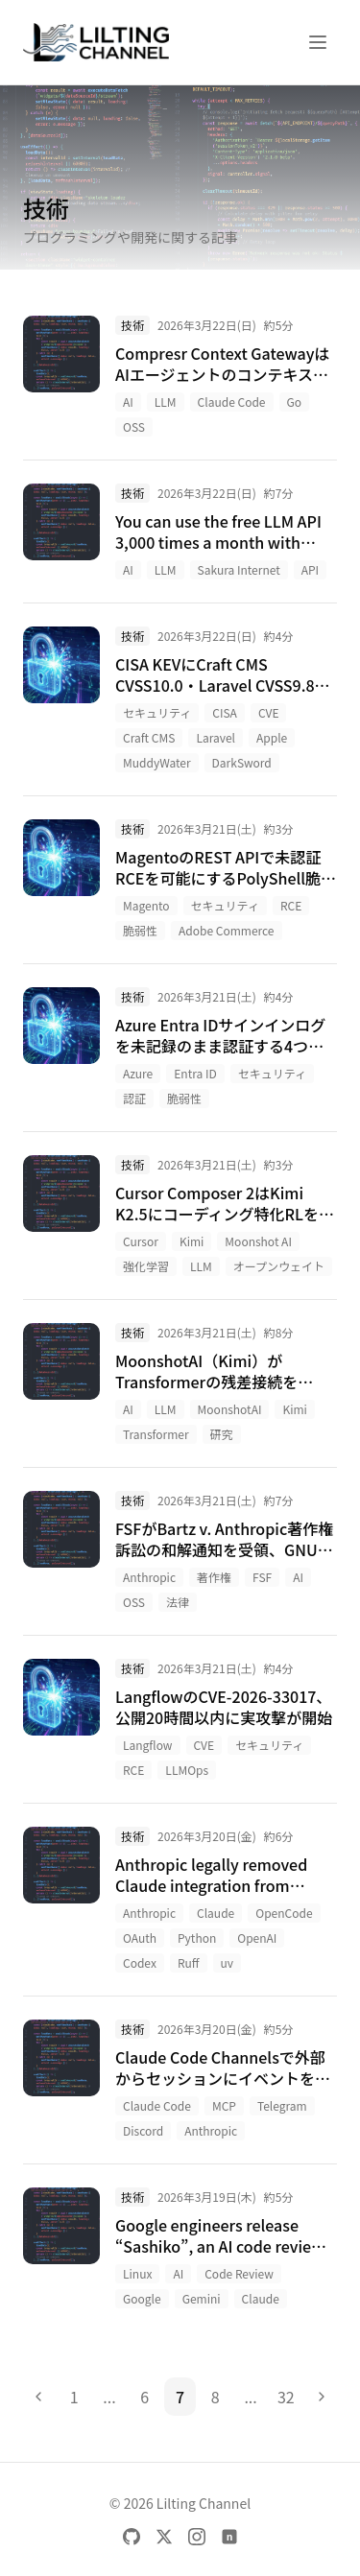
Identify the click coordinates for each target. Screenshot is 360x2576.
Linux (137, 2273)
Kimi (192, 1241)
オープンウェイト (278, 1266)
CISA (224, 712)
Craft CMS (149, 737)
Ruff (189, 1962)
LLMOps (186, 1769)
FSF (262, 1577)
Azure (138, 1073)
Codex (139, 1962)
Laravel (215, 737)
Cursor (140, 1241)
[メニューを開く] (318, 42)
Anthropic (149, 1577)
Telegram (282, 2105)
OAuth (139, 1937)
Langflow (148, 1745)
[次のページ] (321, 2396)
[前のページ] (39, 2396)
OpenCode (283, 1912)
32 (286, 2396)
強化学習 (146, 1266)
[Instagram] (196, 2536)
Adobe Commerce (227, 930)
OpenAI (256, 1937)
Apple (271, 737)
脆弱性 (140, 930)
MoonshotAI (230, 1409)
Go (294, 401)
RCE (290, 905)
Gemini (201, 2298)
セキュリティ (157, 712)
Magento (146, 905)
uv (227, 1962)
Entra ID (195, 1073)
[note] (229, 2536)
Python (197, 1937)
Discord (143, 2130)
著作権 (214, 1577)
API (310, 569)
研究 (221, 1434)
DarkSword (242, 762)
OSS (134, 426)
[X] (164, 2536)
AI (128, 401)
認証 (134, 1098)
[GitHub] (131, 2536)
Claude (215, 1912)
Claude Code (232, 401)
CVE (268, 712)
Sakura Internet (239, 569)
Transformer (156, 1434)
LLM (166, 401)
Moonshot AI (258, 1241)
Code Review (239, 2273)
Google (142, 2298)
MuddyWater (157, 762)
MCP (224, 2105)
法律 (177, 1602)
